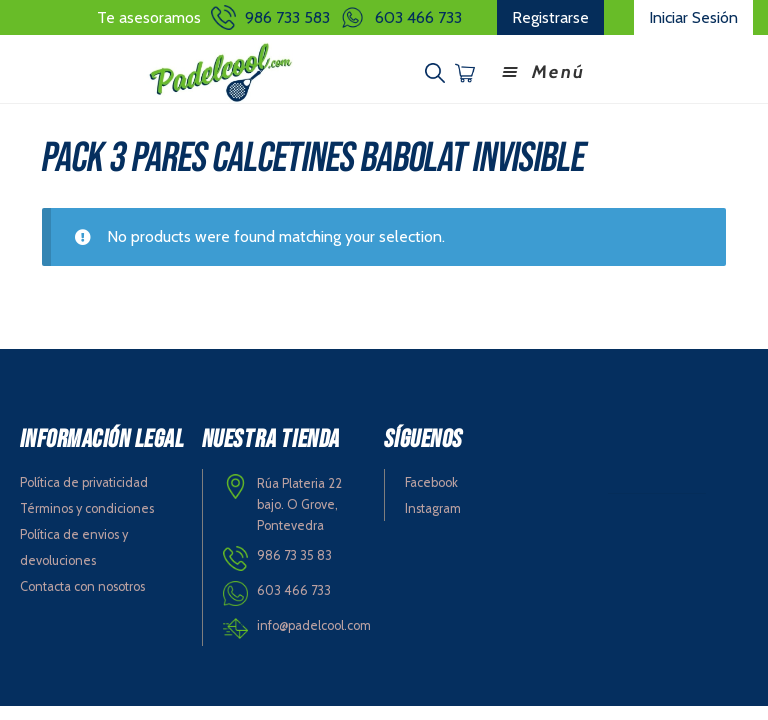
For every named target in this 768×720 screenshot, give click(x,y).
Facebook (431, 482)
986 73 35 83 (294, 555)
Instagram (433, 508)
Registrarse (550, 17)
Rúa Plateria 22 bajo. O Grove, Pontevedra (299, 504)
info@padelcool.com (314, 625)
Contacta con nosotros (82, 586)
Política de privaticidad (84, 482)
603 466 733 (418, 17)
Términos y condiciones (87, 508)
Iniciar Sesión (693, 17)
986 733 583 (287, 17)
